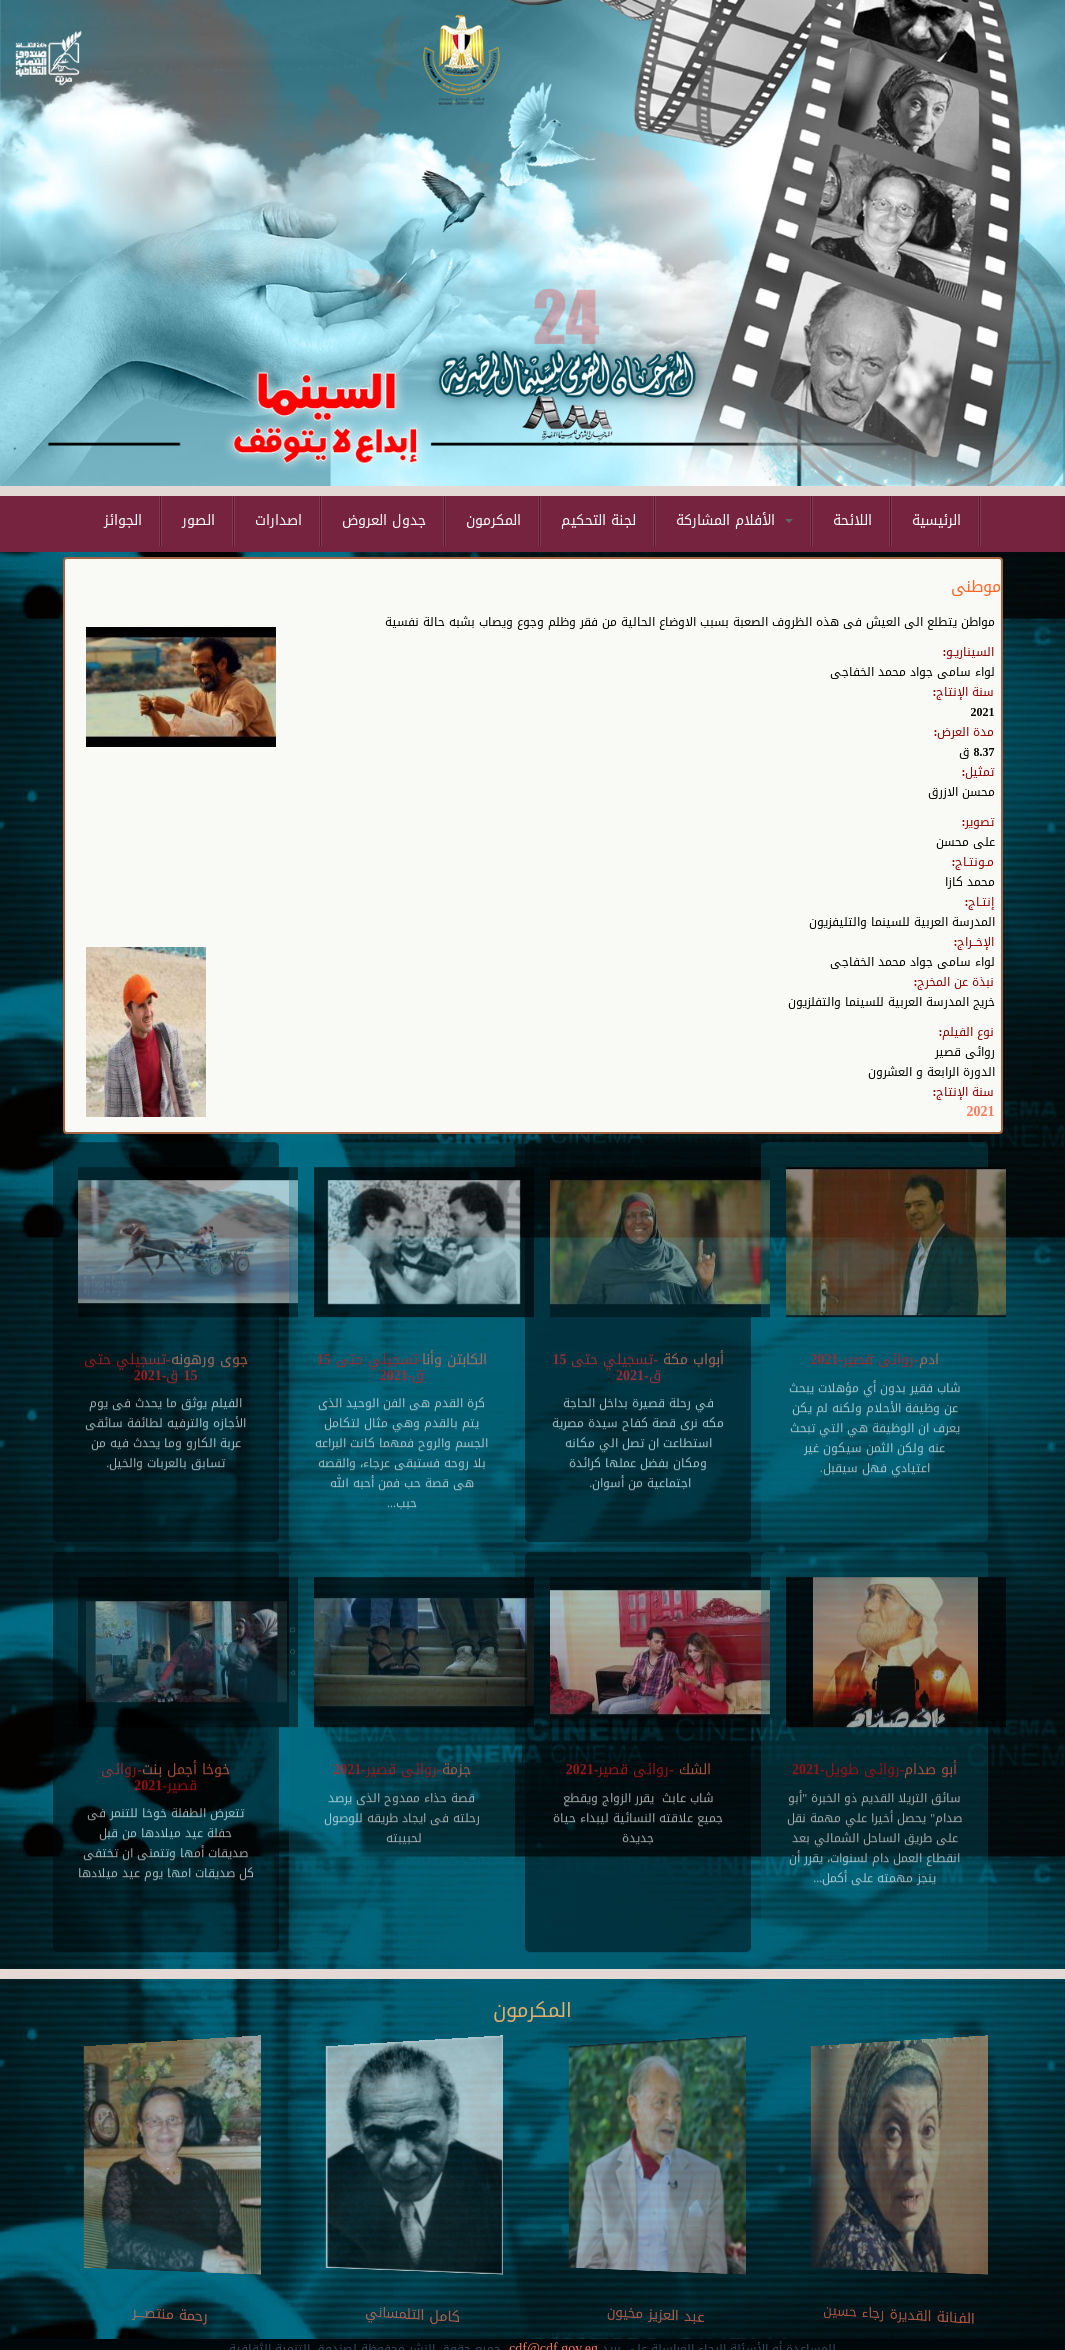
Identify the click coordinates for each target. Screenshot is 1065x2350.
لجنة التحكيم (598, 520)
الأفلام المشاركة (734, 520)
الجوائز (123, 520)
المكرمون (493, 520)
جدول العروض (384, 520)
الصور (198, 520)
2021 (981, 1111)
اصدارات (278, 520)
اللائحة (852, 520)
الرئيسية (936, 520)
